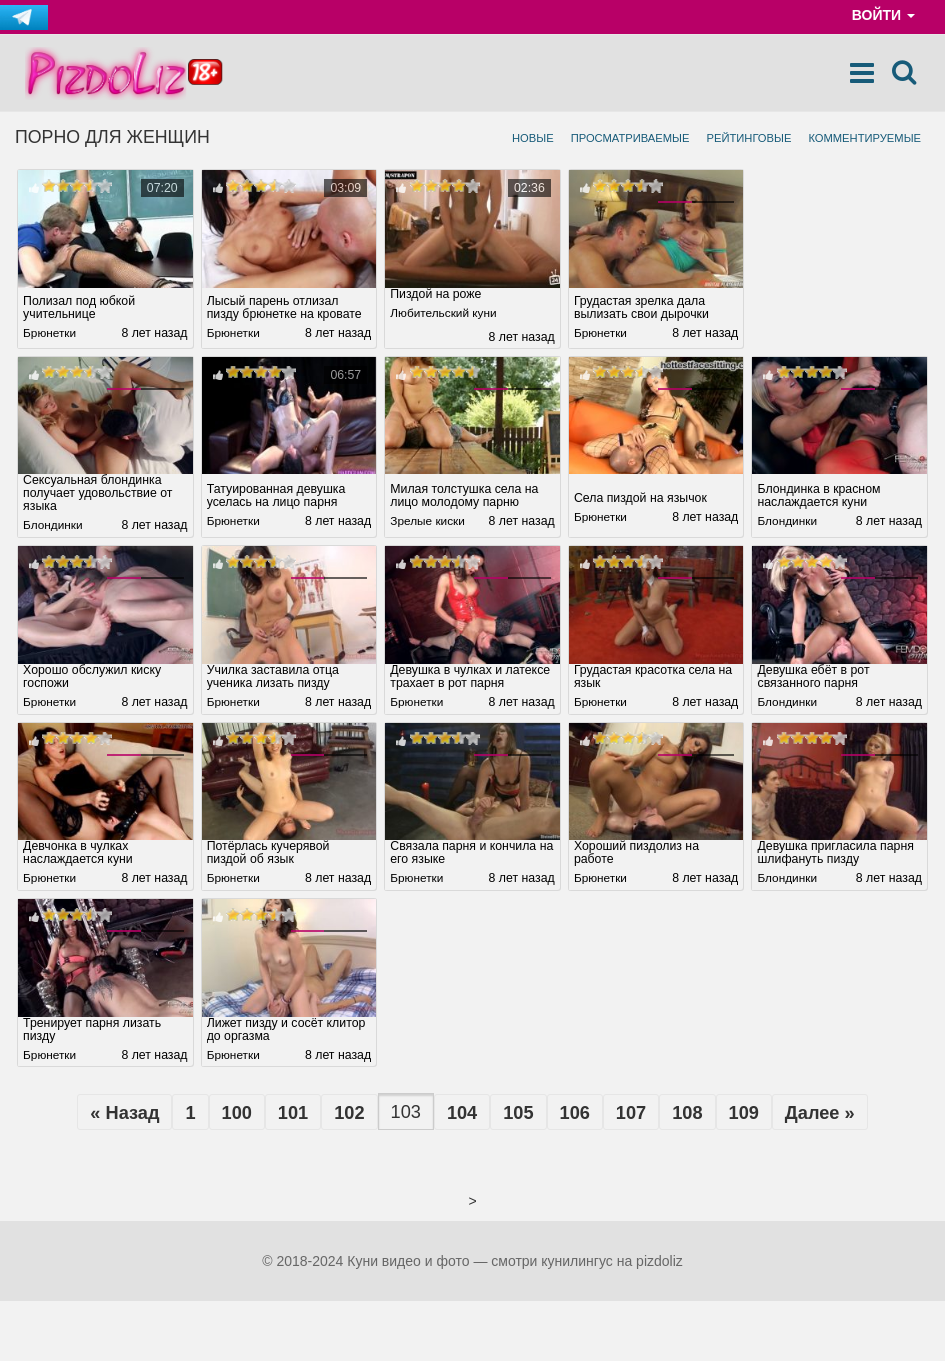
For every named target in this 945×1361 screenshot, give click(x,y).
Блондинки (54, 527)
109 (744, 1115)
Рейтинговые (748, 138)
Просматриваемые (630, 138)
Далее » (820, 1115)
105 (518, 1115)
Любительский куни (445, 314)
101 (293, 1115)
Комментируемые (864, 138)
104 (462, 1115)
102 (349, 1115)
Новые (533, 138)
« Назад (124, 1115)
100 (236, 1115)
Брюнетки (50, 334)
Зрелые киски (429, 523)
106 (575, 1115)
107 (631, 1115)
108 (687, 1115)
